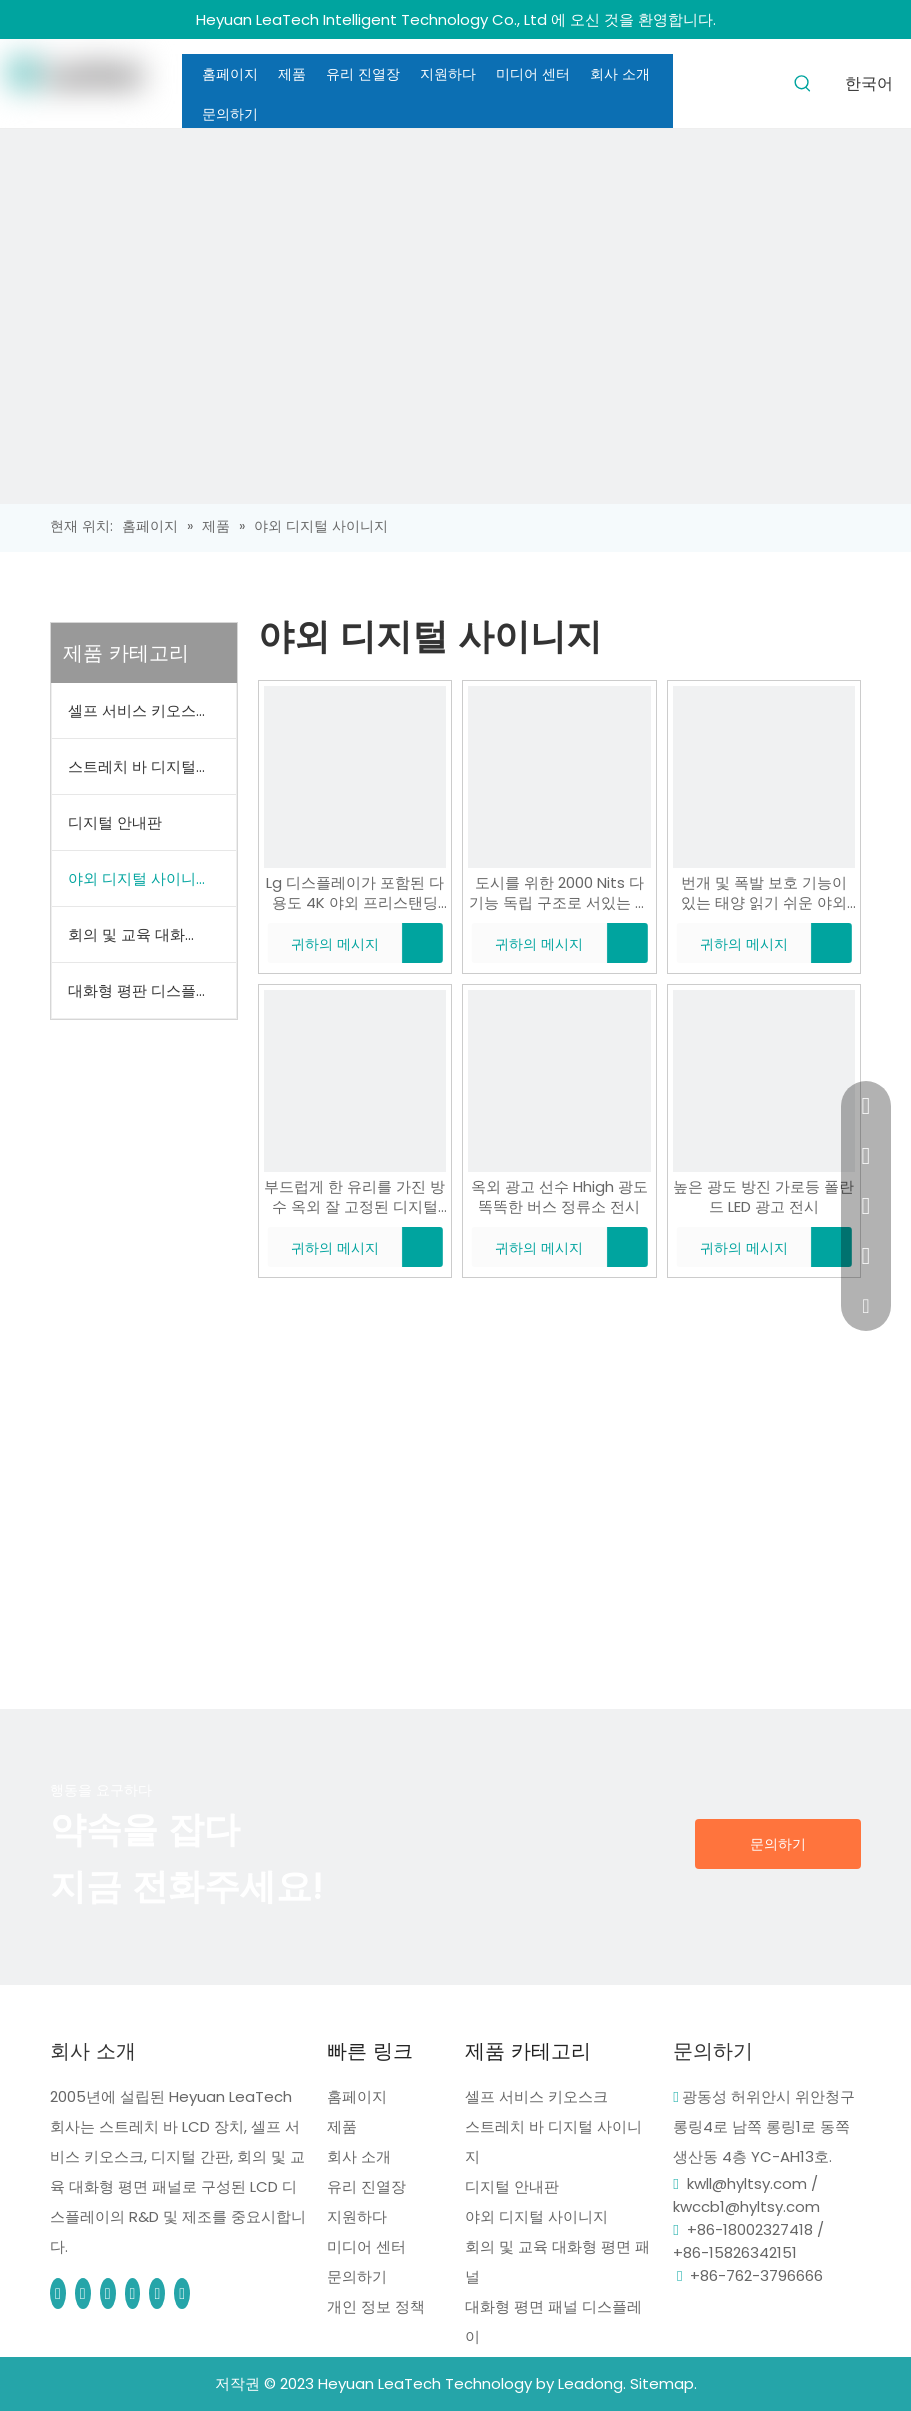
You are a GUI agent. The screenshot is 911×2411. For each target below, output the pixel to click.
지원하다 (357, 2216)
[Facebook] (60, 2293)
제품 (342, 2126)
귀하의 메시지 (323, 943)
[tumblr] (135, 2293)
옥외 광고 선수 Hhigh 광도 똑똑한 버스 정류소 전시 (559, 1197)
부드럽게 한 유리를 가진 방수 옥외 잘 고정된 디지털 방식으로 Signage (354, 1197)
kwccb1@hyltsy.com (746, 2206)
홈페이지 (357, 2096)
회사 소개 (359, 2156)
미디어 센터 (366, 2246)
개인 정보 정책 (376, 2306)
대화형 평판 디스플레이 (147, 990)
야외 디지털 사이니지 (139, 878)
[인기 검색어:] (802, 82)
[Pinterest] (110, 2293)
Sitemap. (663, 2383)
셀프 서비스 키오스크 (139, 710)
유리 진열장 (366, 2186)
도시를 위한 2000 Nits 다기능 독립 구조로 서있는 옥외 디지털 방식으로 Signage (559, 893)
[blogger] (159, 2293)
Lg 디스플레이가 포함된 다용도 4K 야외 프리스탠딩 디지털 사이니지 (355, 893)
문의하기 (778, 1844)
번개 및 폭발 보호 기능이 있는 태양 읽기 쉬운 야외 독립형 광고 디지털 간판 (764, 893)
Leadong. (592, 2383)
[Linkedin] (85, 2293)
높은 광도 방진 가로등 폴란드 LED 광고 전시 (763, 1197)
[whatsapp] (182, 2293)
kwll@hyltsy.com (747, 2183)
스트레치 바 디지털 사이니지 (152, 766)
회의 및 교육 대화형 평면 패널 (152, 934)
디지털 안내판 (115, 822)
